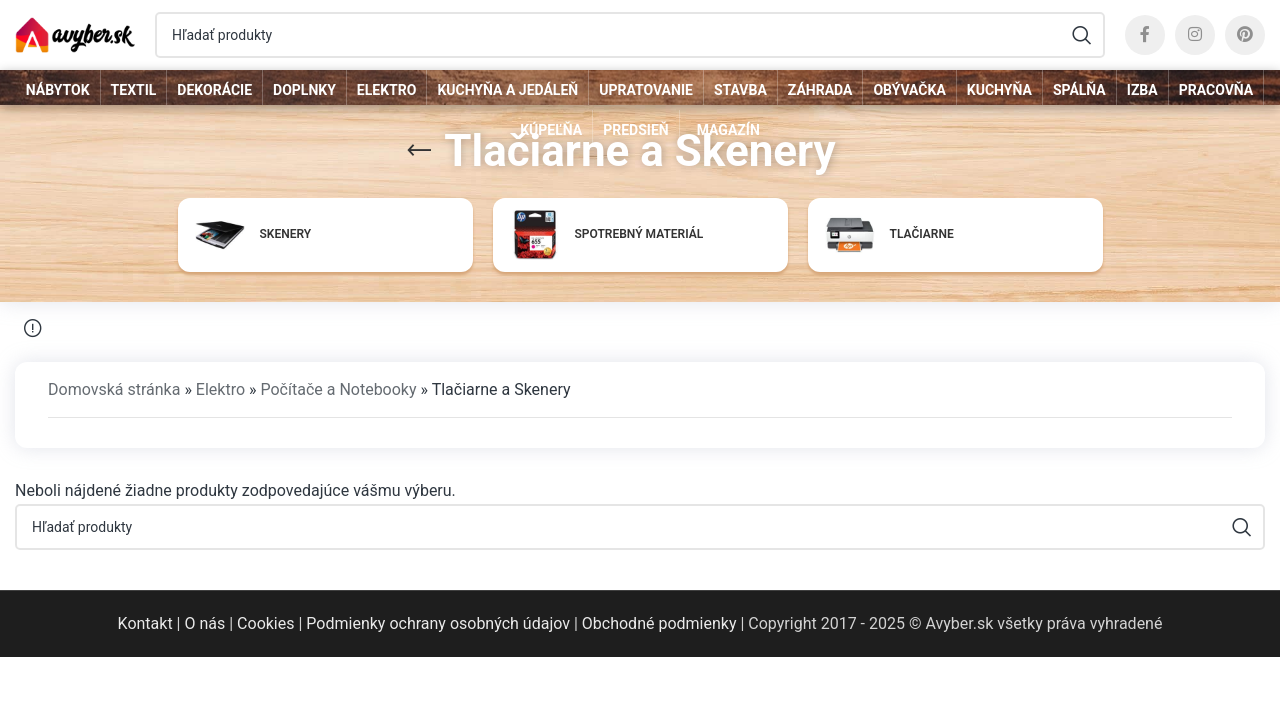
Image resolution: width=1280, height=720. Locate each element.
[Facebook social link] (1145, 35)
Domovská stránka (114, 389)
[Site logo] (75, 33)
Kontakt (145, 623)
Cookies (265, 623)
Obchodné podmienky (659, 623)
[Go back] (419, 151)
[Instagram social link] (1195, 35)
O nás (204, 623)
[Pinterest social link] (1245, 35)
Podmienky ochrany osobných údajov (438, 623)
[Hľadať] (630, 35)
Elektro (220, 389)
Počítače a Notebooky (338, 389)
